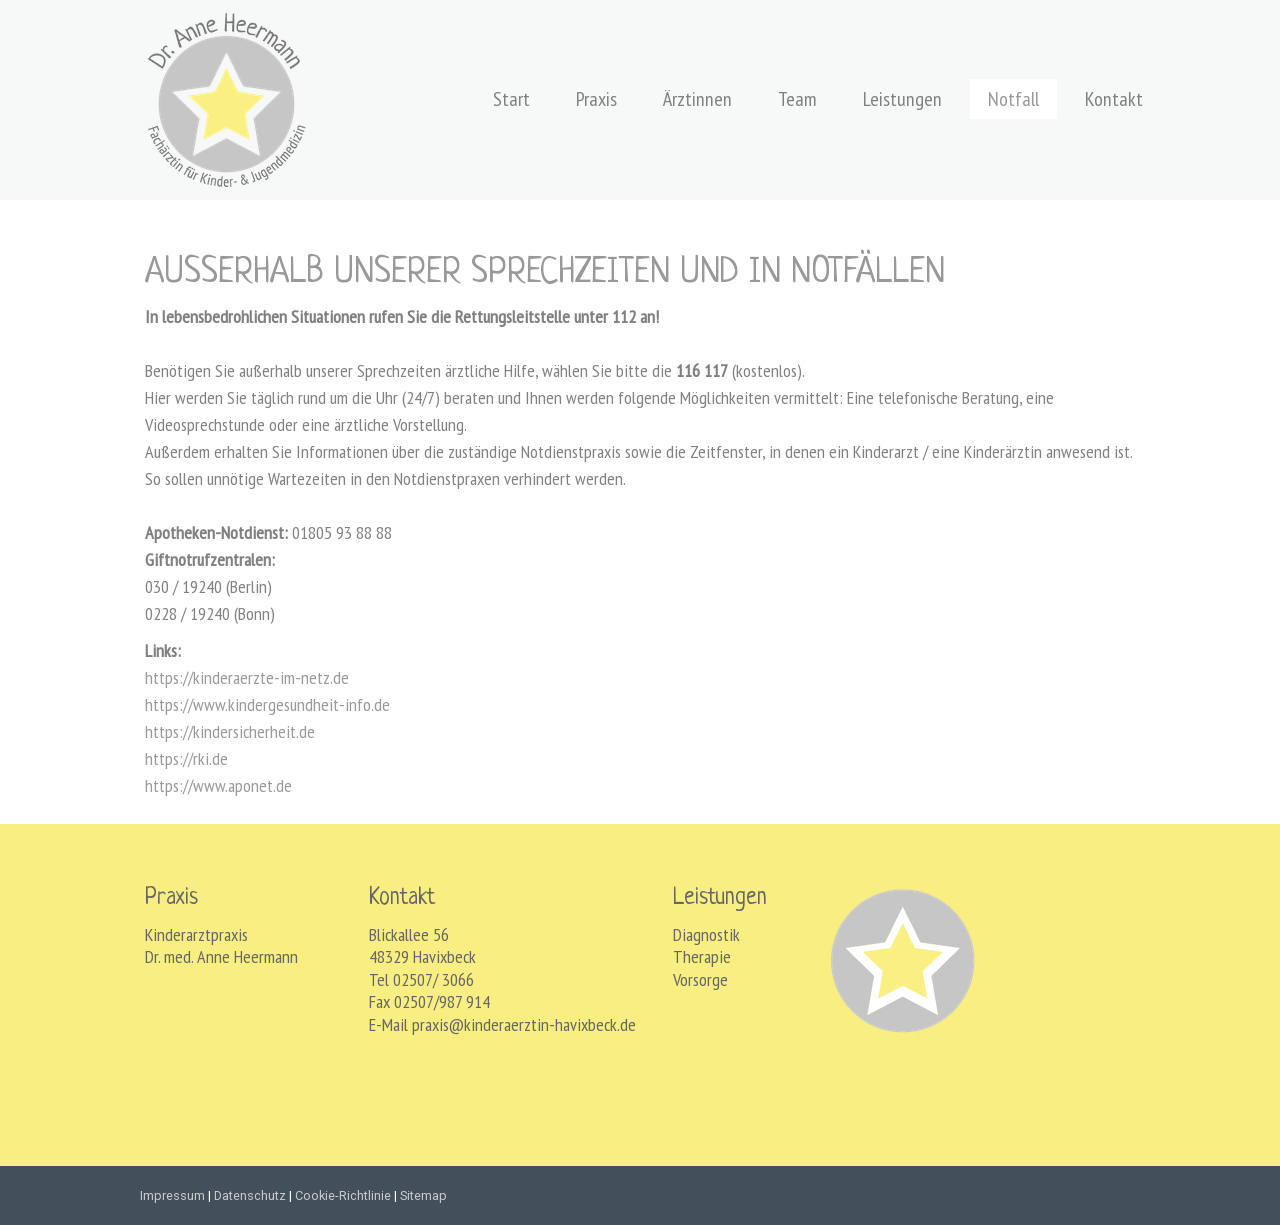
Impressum (172, 1195)
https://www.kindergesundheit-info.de (267, 704)
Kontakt (1114, 99)
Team (797, 99)
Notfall (1013, 99)
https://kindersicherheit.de (230, 731)
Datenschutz (250, 1195)
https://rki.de (186, 758)
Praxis (596, 99)
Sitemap (423, 1195)
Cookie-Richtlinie (343, 1195)
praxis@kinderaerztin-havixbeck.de (524, 1024)
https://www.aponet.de (218, 785)
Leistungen (902, 99)
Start (511, 99)
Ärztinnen (697, 99)
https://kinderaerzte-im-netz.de (247, 677)
